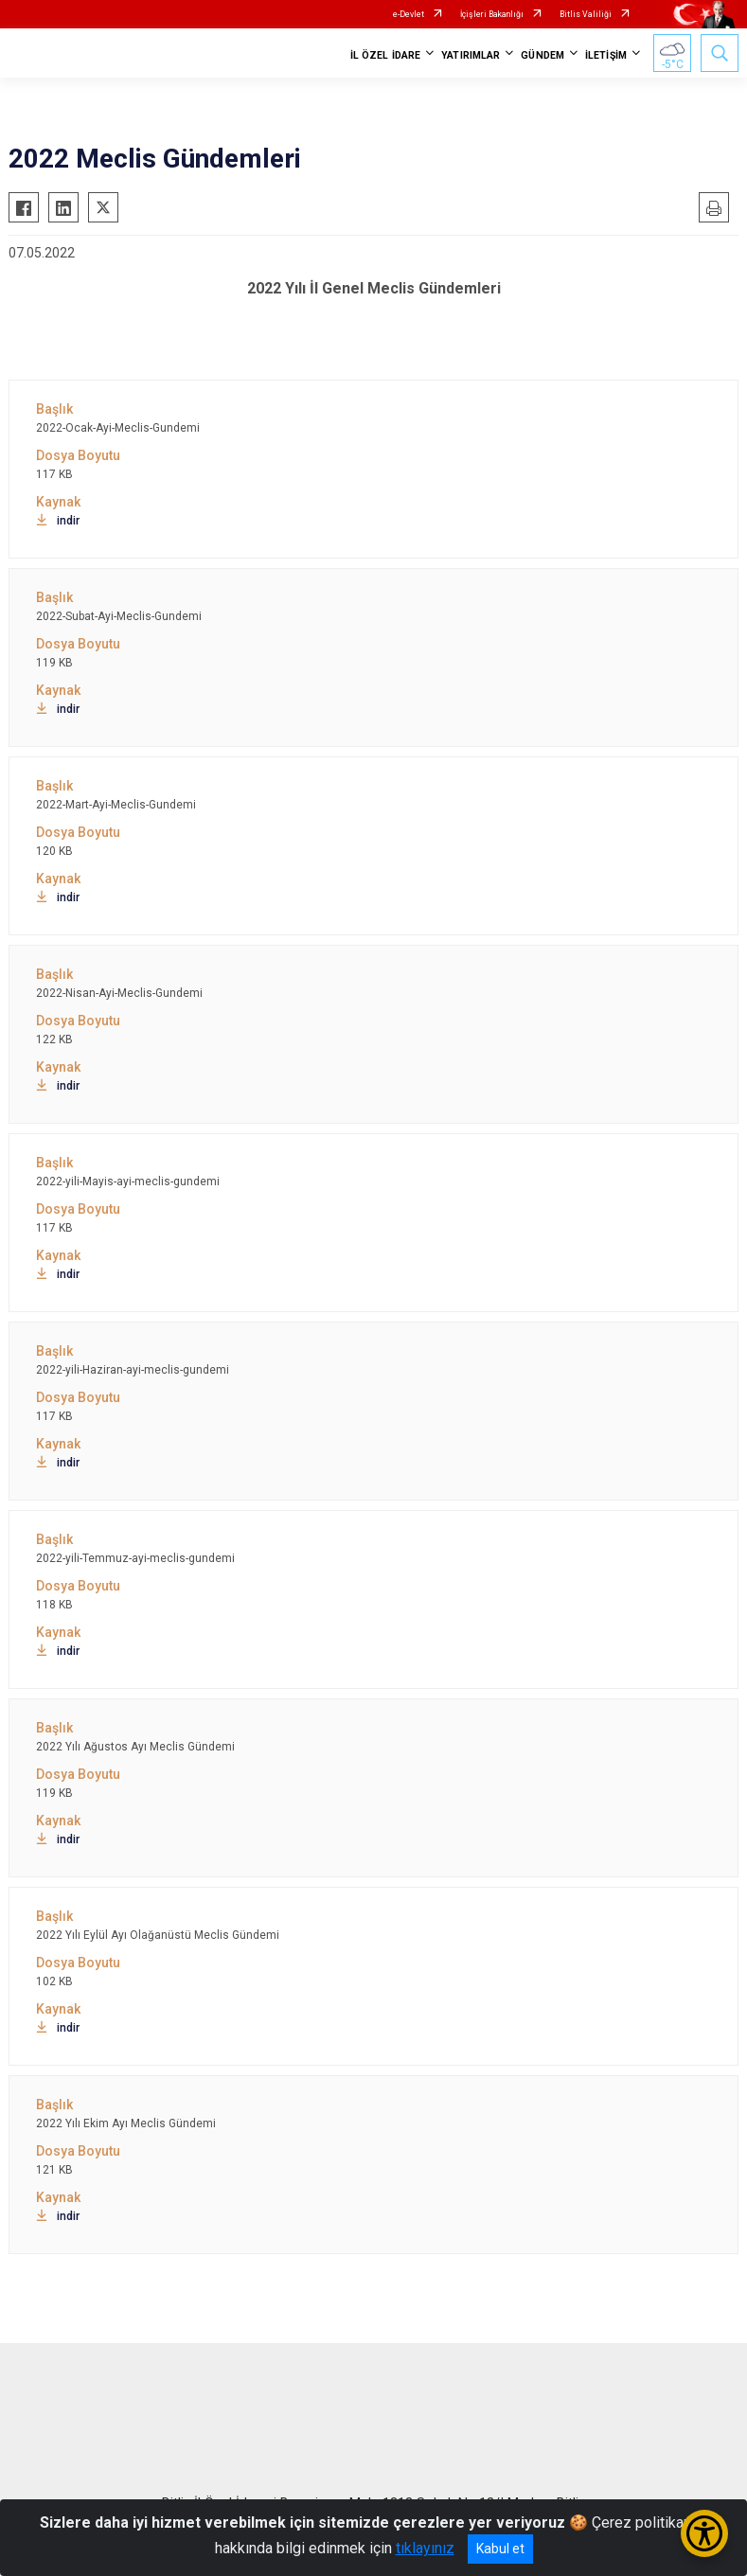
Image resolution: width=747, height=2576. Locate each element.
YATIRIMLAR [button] (470, 55)
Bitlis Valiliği (586, 14)
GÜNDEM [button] (542, 55)
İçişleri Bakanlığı (492, 14)
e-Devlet (408, 14)
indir (58, 520)
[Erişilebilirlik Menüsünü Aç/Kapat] (704, 2533)
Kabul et (500, 2548)
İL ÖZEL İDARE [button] (385, 55)
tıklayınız (425, 2548)
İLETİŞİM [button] (606, 55)
